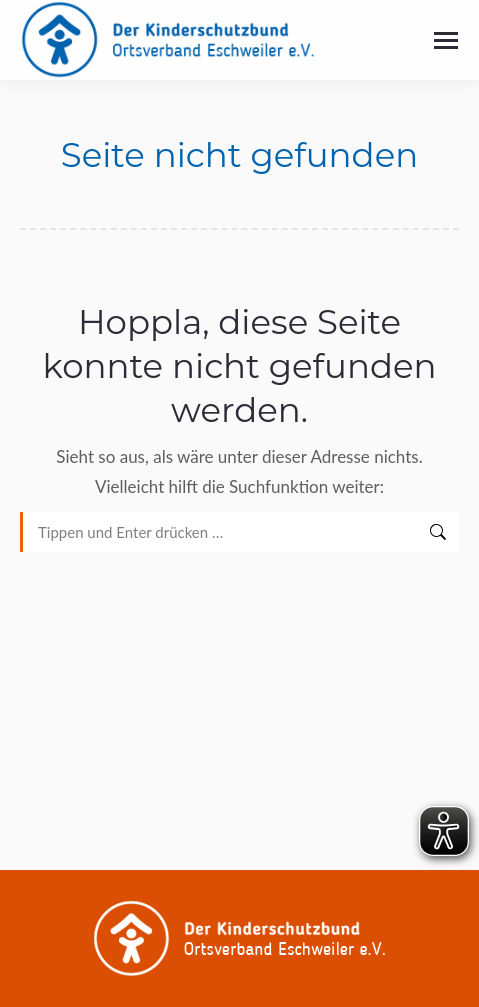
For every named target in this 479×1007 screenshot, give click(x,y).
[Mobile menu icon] (446, 40)
